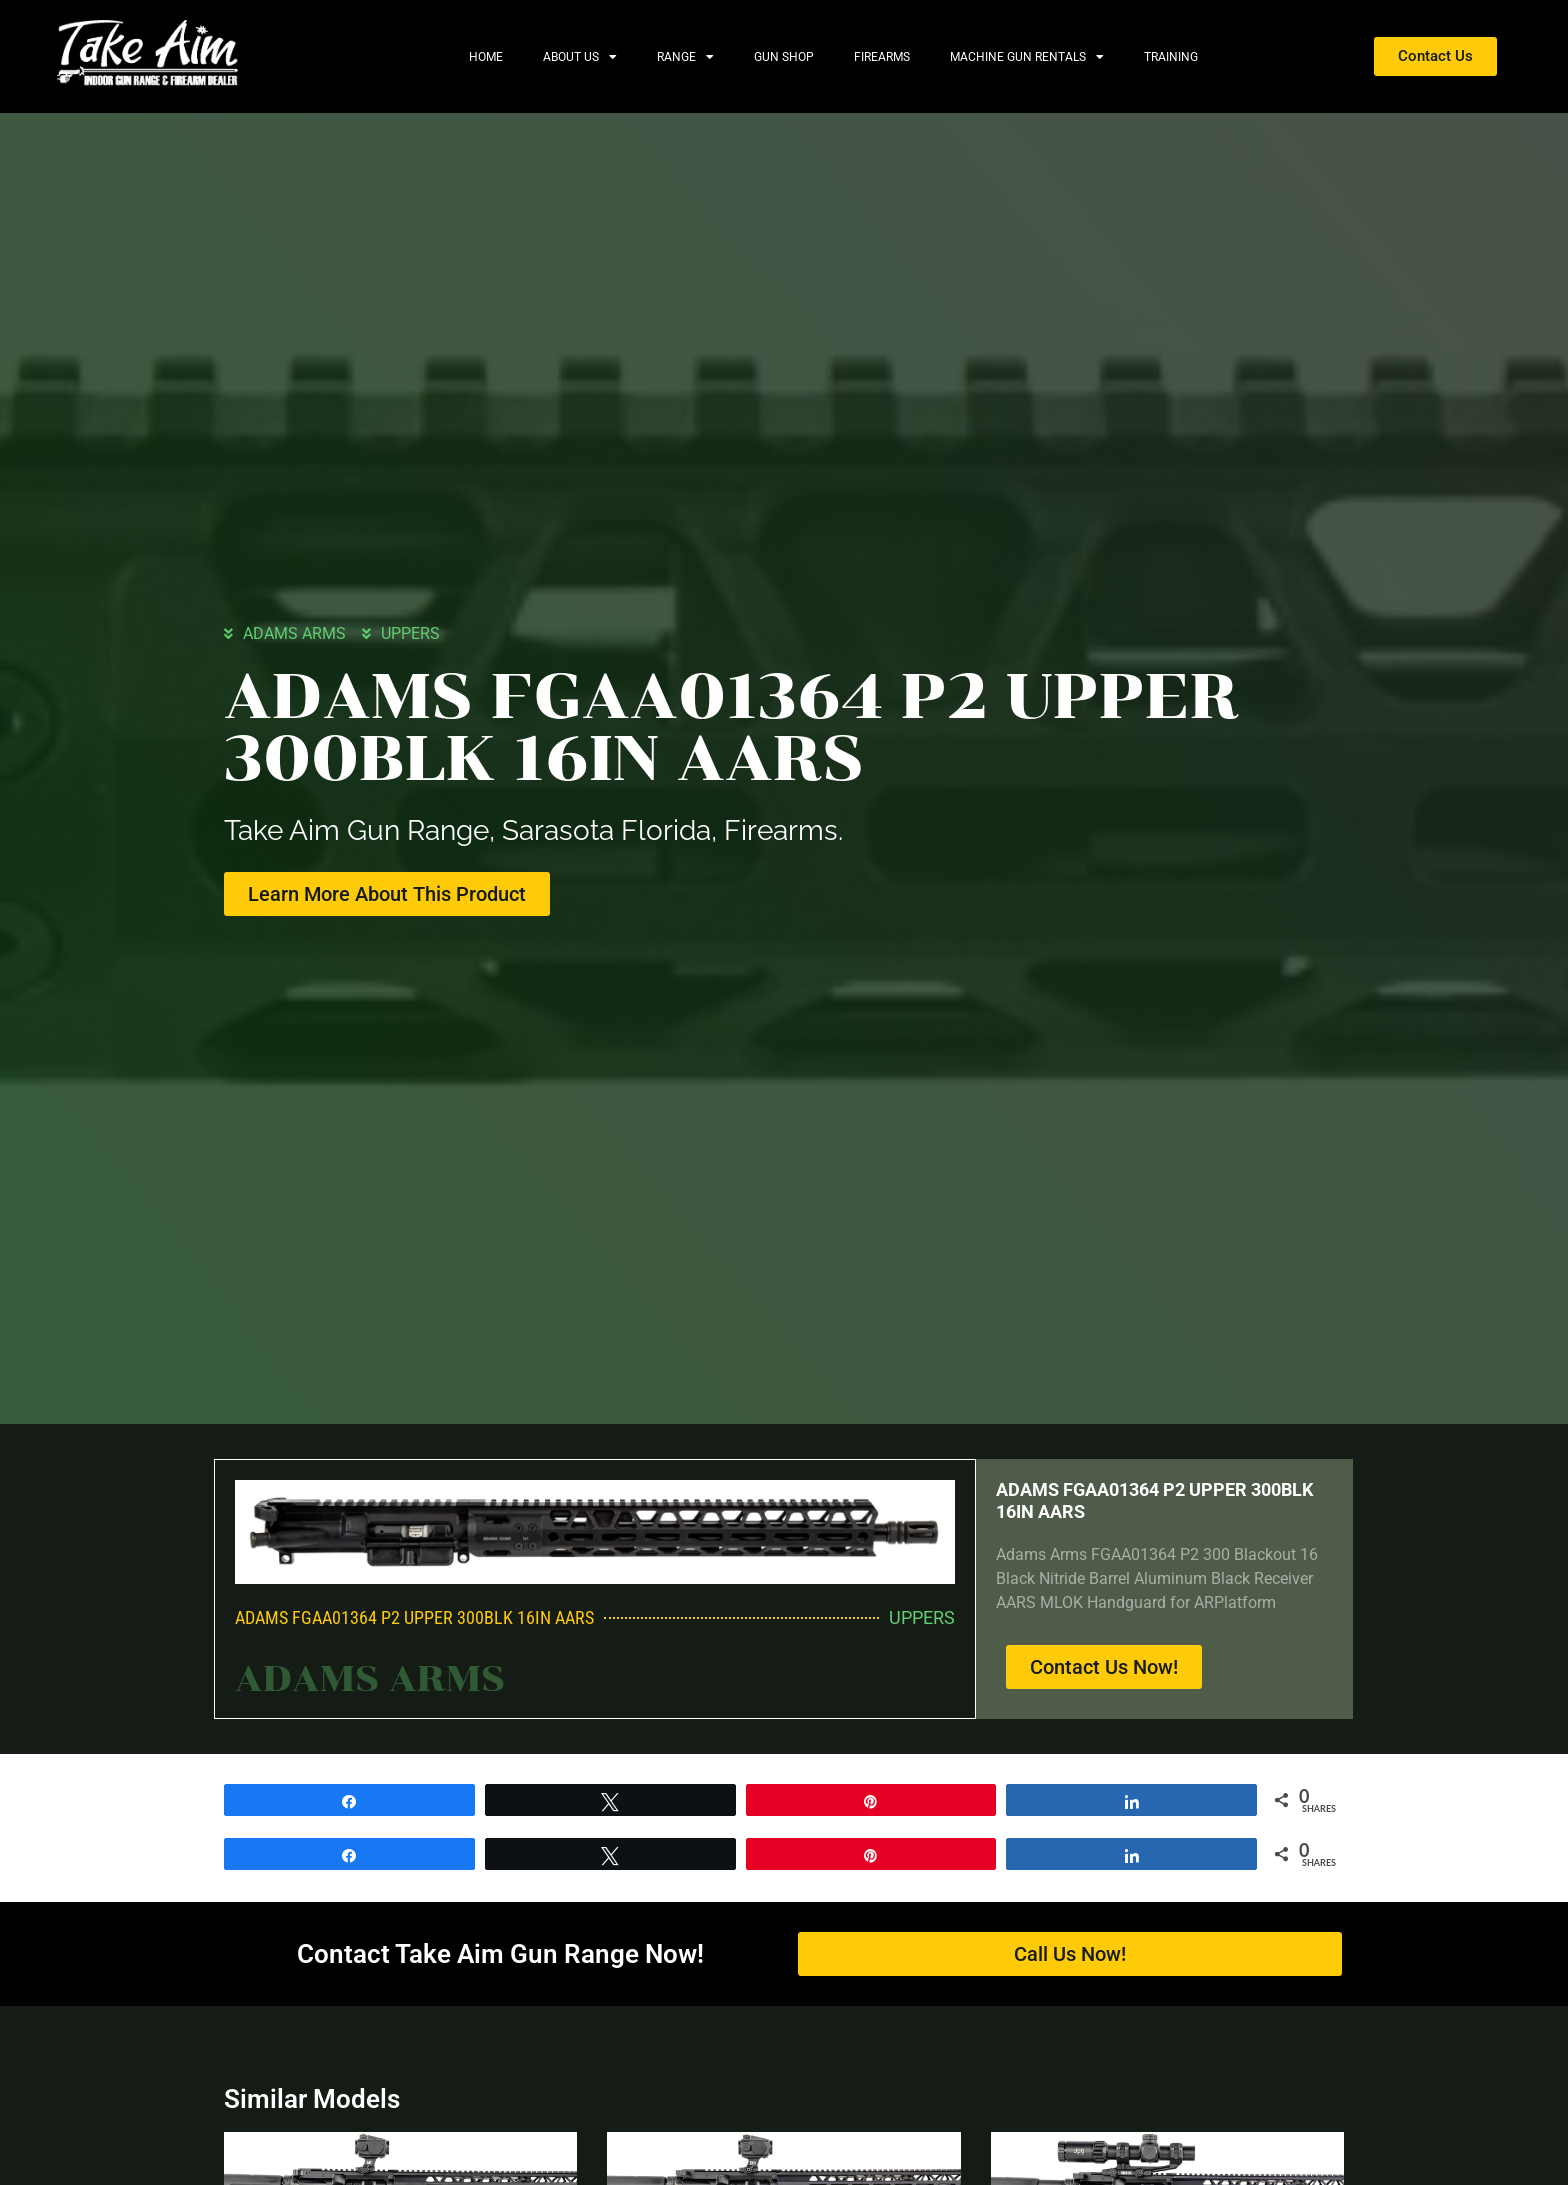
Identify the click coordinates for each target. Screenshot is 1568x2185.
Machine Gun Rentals (1027, 57)
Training (1171, 57)
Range (685, 57)
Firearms (882, 57)
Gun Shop (784, 57)
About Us (580, 57)
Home (486, 57)
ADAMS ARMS (294, 632)
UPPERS (410, 632)
